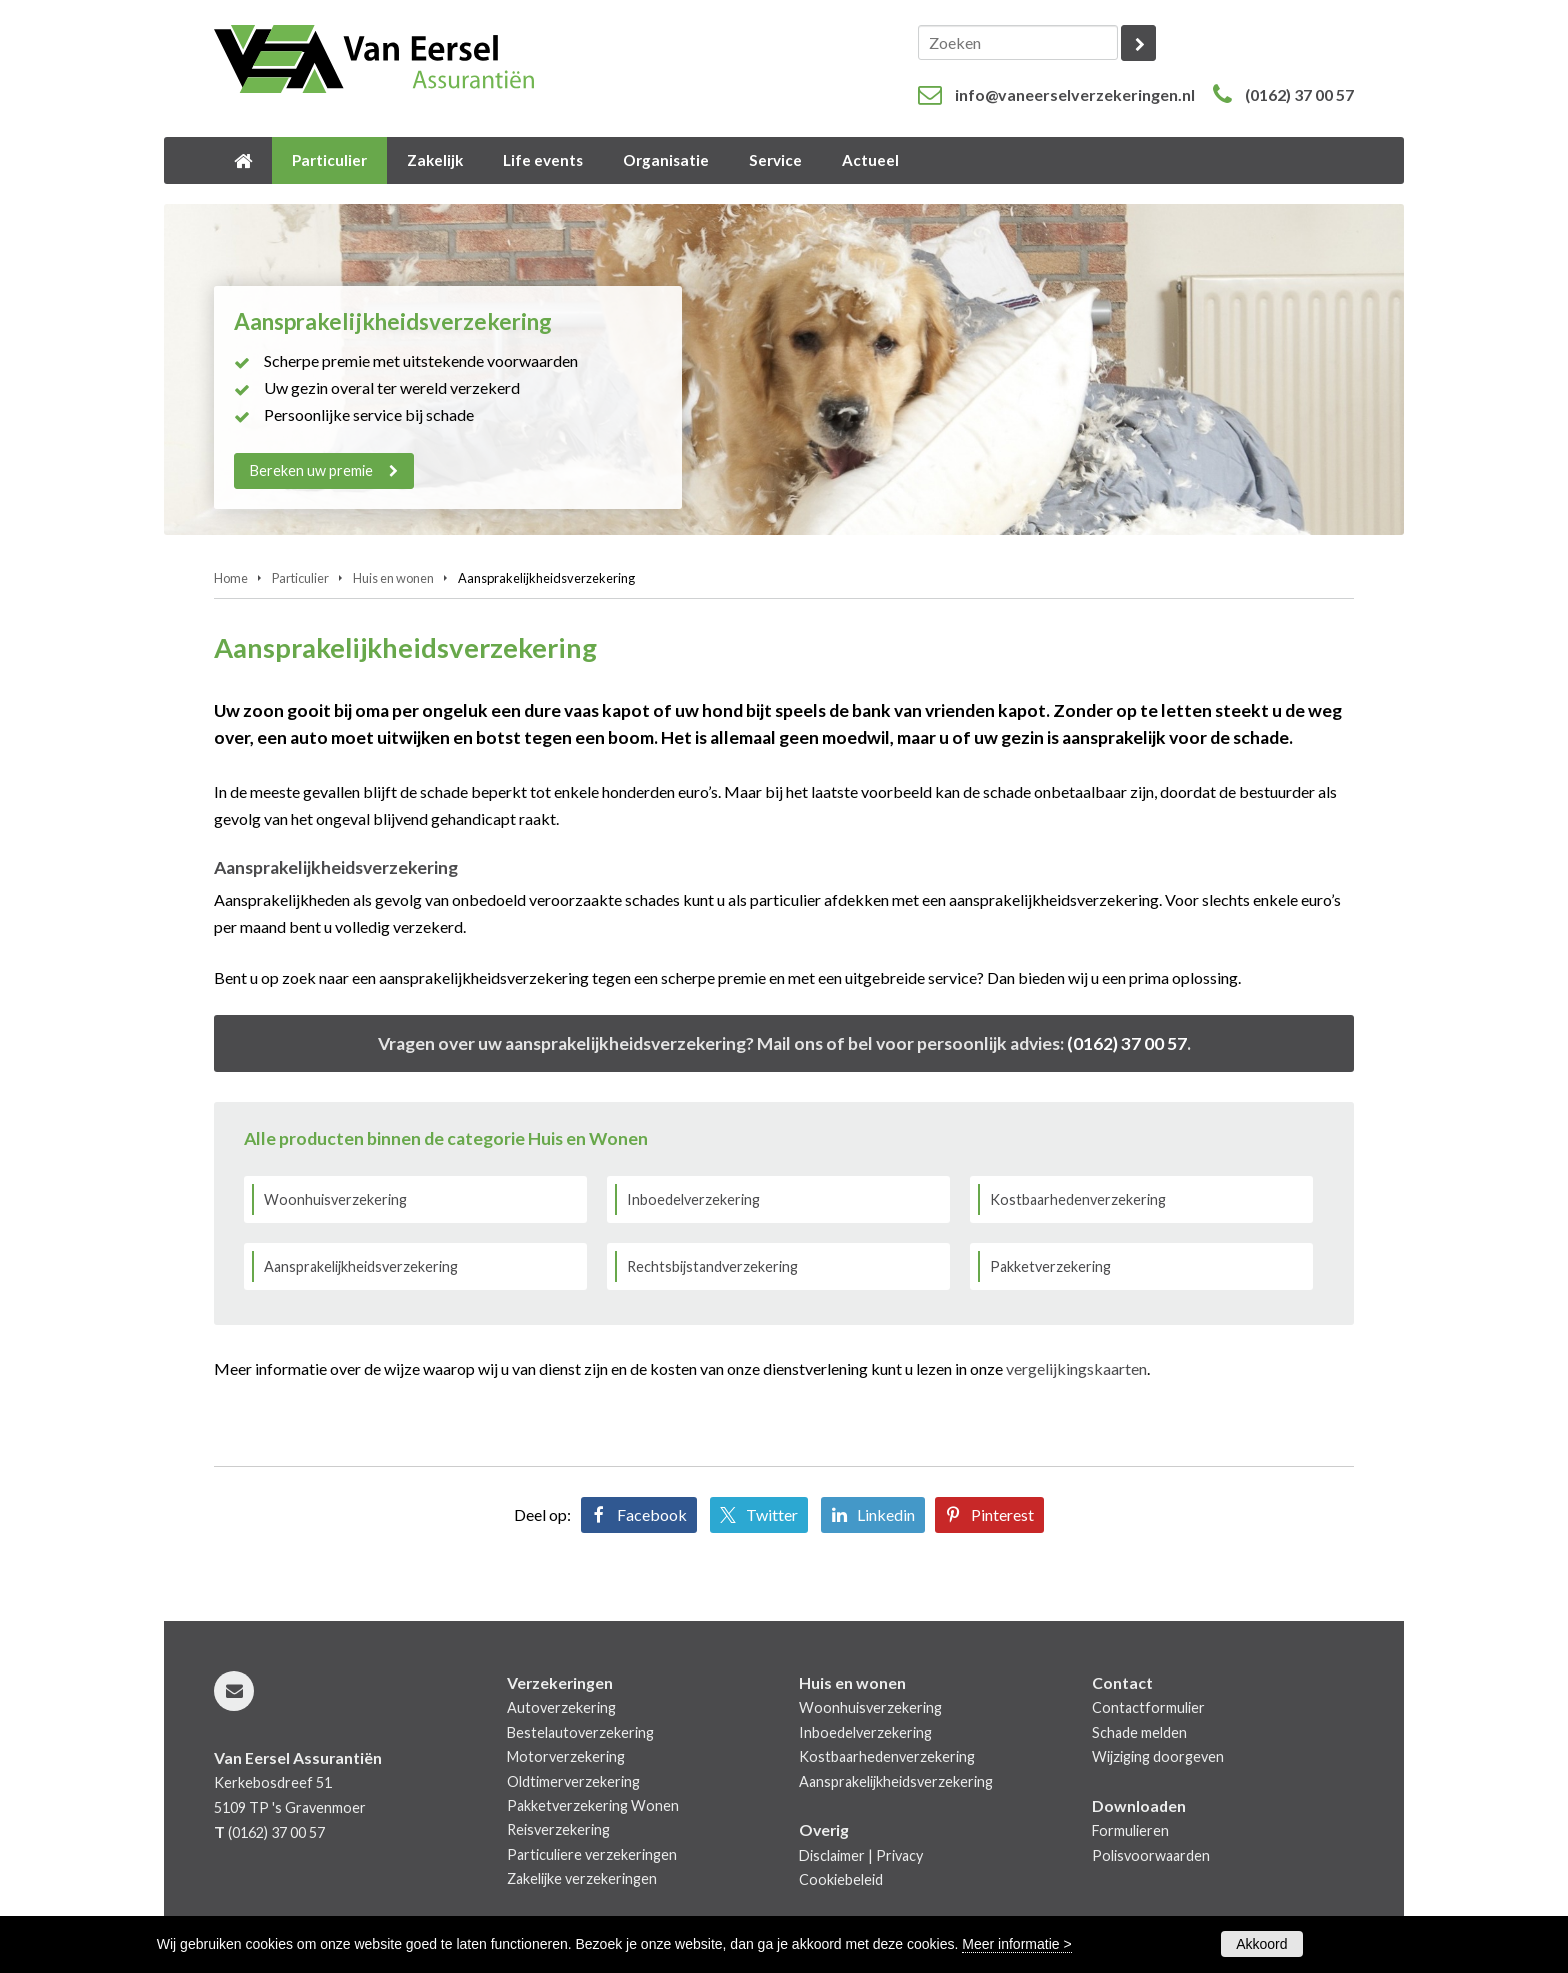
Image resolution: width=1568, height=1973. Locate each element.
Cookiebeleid (841, 1879)
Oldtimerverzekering (573, 1781)
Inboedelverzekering (693, 1199)
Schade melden (1139, 1732)
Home (231, 578)
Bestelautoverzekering (580, 1732)
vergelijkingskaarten (1076, 1368)
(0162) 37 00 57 (1299, 94)
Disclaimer (832, 1855)
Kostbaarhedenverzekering (1078, 1199)
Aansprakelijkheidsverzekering (361, 1266)
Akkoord (1261, 1944)
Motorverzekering (566, 1756)
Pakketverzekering (1050, 1266)
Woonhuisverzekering (335, 1199)
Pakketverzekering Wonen (593, 1805)
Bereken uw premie (311, 470)
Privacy (899, 1855)
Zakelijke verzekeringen (582, 1878)
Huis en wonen (393, 578)
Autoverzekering (561, 1707)
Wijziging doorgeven (1158, 1756)
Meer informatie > (1016, 1944)
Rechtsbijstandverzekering (712, 1266)
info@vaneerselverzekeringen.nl (1075, 94)
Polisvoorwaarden (1151, 1855)
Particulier (300, 578)
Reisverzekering (558, 1829)
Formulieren (1130, 1830)
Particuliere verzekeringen (592, 1854)
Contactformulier (1148, 1707)
